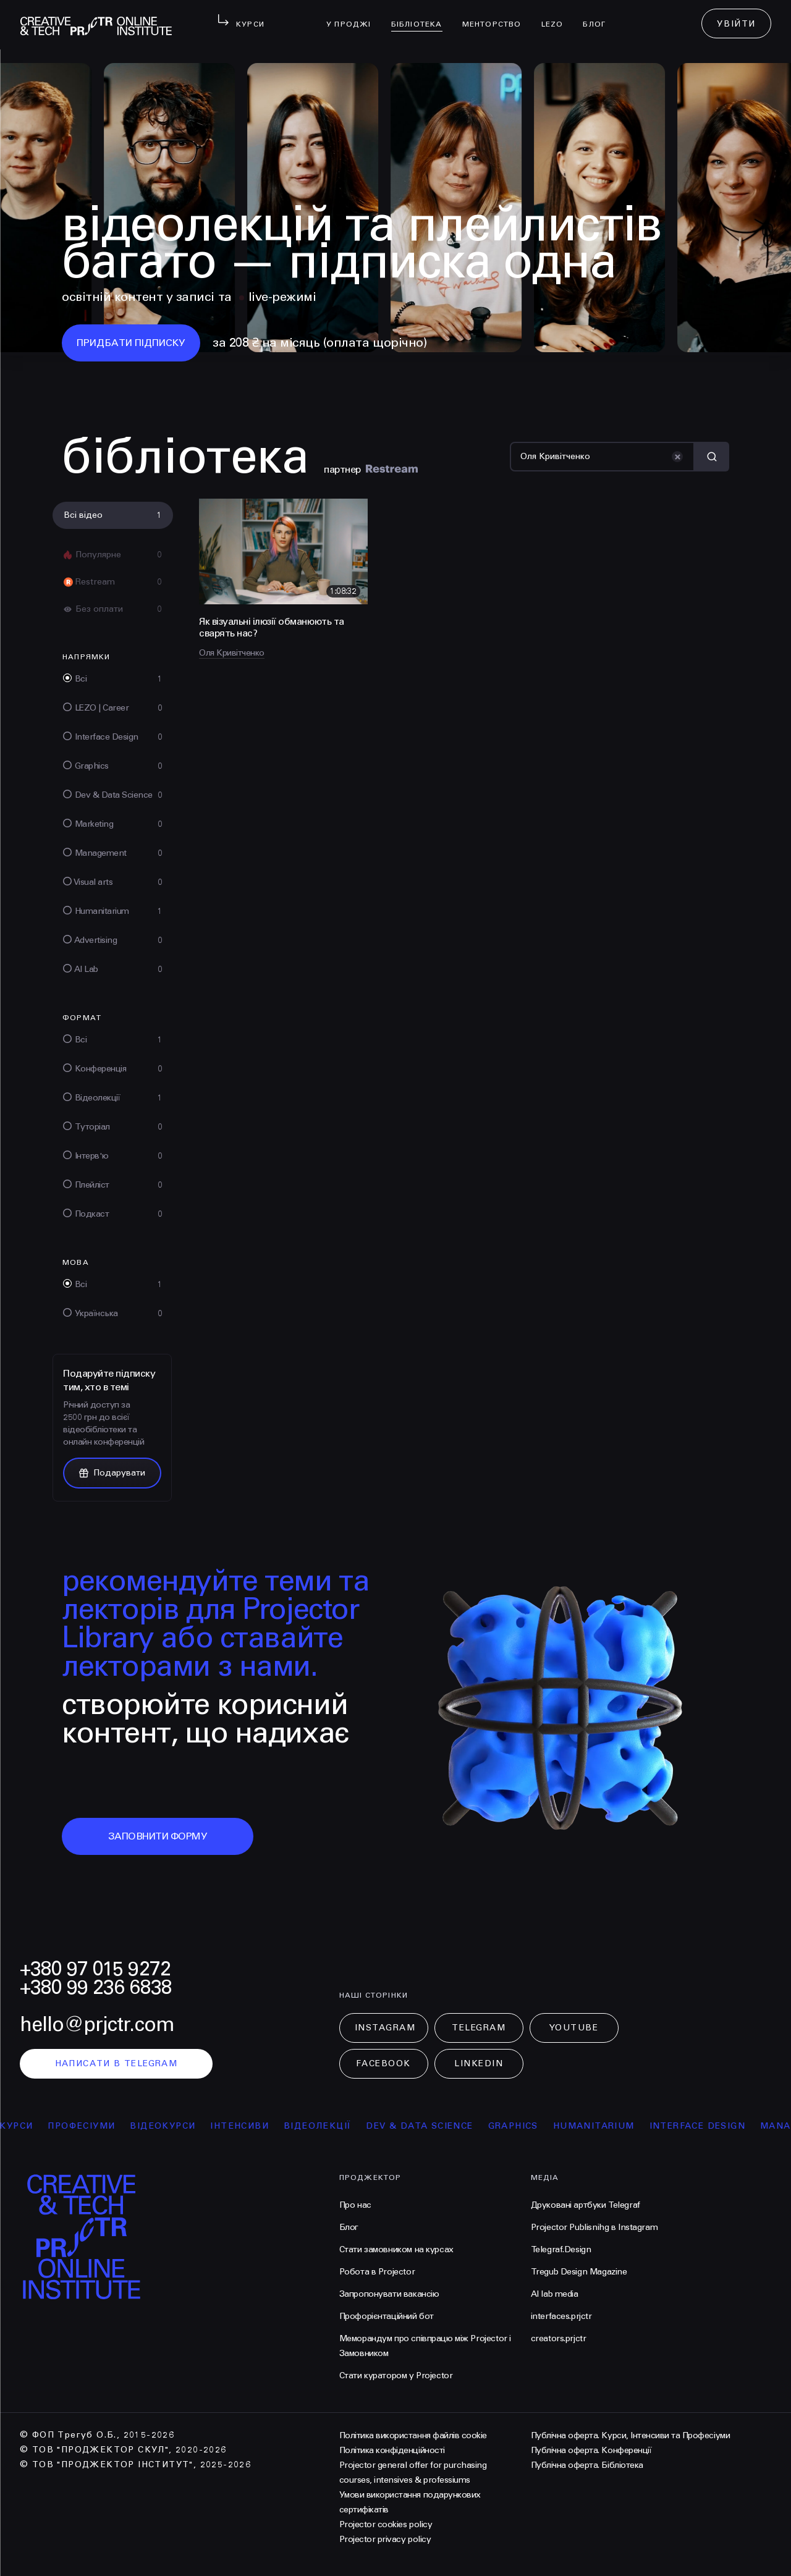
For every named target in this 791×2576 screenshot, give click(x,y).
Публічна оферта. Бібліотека (587, 2465)
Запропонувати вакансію (389, 2294)
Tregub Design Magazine (579, 2271)
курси (27, 2126)
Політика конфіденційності (392, 2450)
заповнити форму (158, 1836)
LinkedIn (478, 2063)
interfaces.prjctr (561, 2316)
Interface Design (708, 2126)
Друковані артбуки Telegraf (585, 2205)
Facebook (383, 2063)
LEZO (557, 16)
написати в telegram (116, 2063)
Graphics (524, 2126)
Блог (599, 16)
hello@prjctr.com (97, 2024)
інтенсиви (251, 2126)
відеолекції (328, 2126)
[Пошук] (602, 456)
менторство (496, 16)
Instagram (385, 2027)
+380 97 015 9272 (95, 1969)
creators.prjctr (558, 2338)
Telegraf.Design (561, 2249)
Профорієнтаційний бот (386, 2316)
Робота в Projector (377, 2271)
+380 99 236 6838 (96, 1987)
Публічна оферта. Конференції (591, 2450)
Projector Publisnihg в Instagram (594, 2227)
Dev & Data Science (431, 2126)
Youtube (574, 2027)
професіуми (93, 2126)
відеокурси (174, 2126)
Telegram (478, 2027)
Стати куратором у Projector (396, 2375)
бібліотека (421, 16)
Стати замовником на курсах (396, 2249)
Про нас (355, 2205)
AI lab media (554, 2294)
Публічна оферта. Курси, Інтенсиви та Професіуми (630, 2435)
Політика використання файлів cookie (413, 2435)
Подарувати (112, 1472)
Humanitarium (605, 2126)
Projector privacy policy (385, 2539)
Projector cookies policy (385, 2524)
